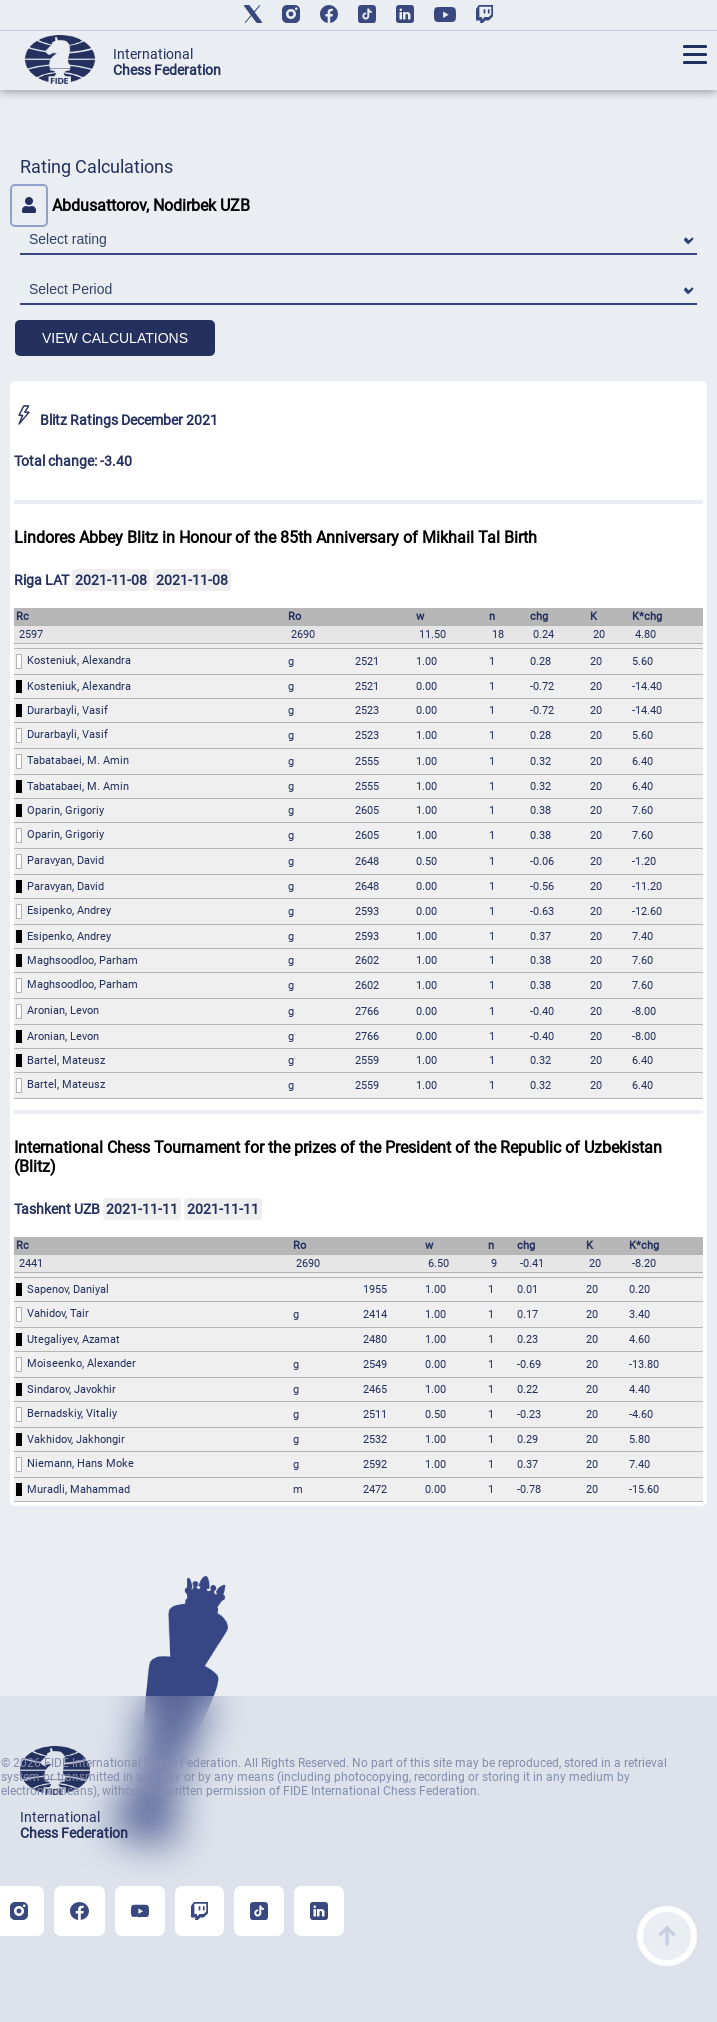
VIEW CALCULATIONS (115, 338)
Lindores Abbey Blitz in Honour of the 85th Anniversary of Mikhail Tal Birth (275, 537)
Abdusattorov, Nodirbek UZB (130, 205)
